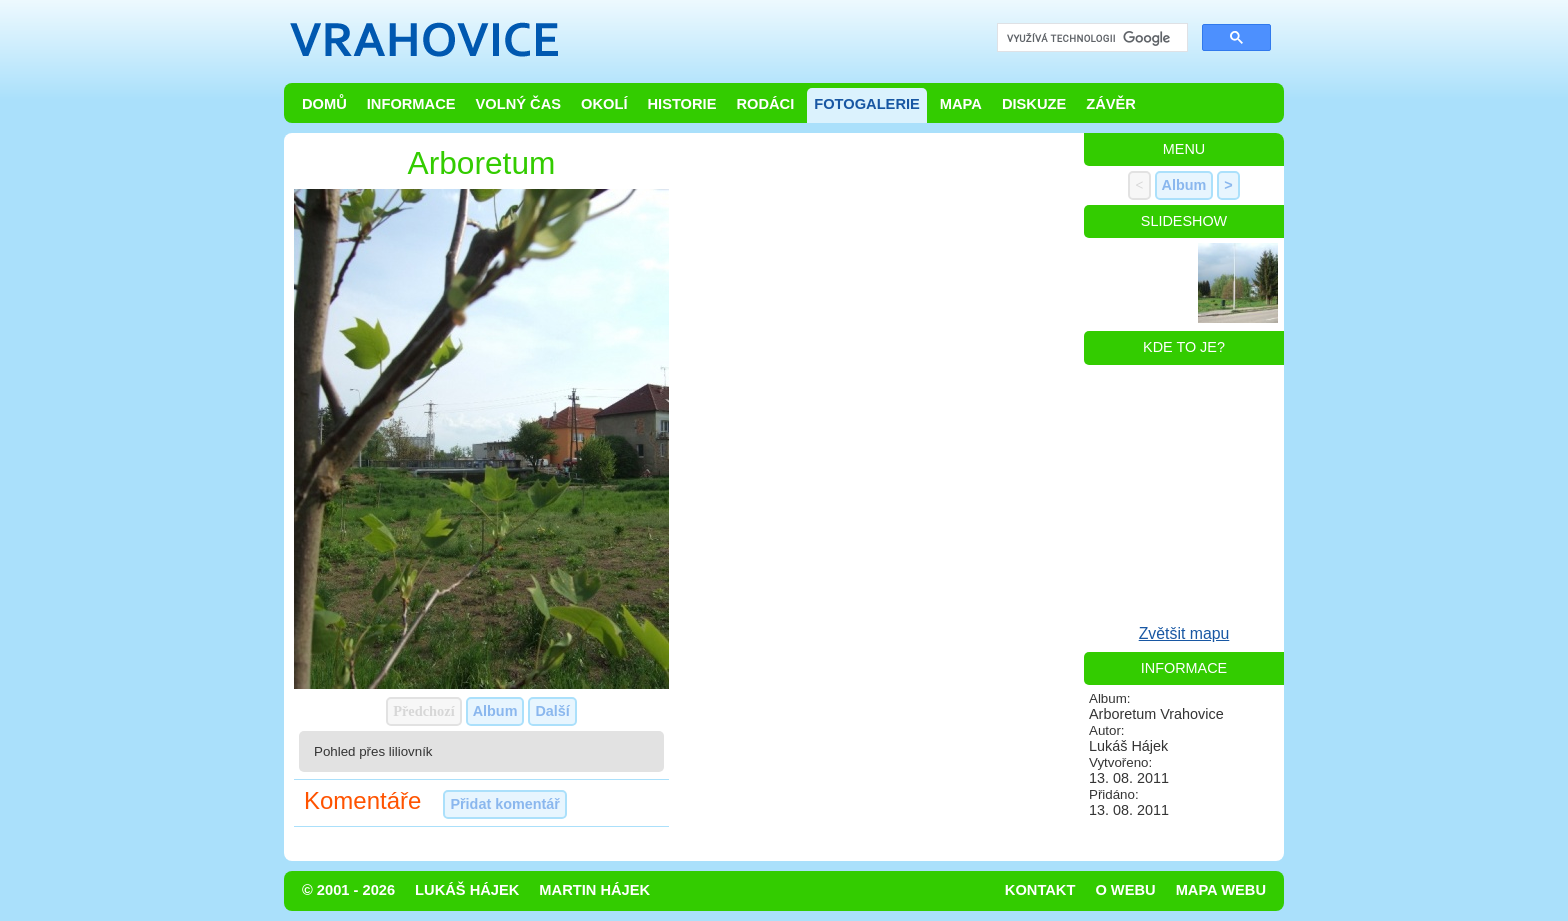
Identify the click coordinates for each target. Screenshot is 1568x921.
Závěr (1111, 104)
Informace (411, 104)
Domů (324, 104)
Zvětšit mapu (1184, 633)
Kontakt (1040, 890)
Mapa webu (1221, 890)
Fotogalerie (867, 104)
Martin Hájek (594, 890)
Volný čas (519, 104)
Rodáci (765, 104)
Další (552, 711)
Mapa (961, 104)
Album (495, 711)
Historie (681, 104)
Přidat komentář (505, 804)
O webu (1125, 890)
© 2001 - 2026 (348, 890)
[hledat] (1090, 38)
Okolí (604, 104)
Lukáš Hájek (467, 890)
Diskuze (1034, 104)
